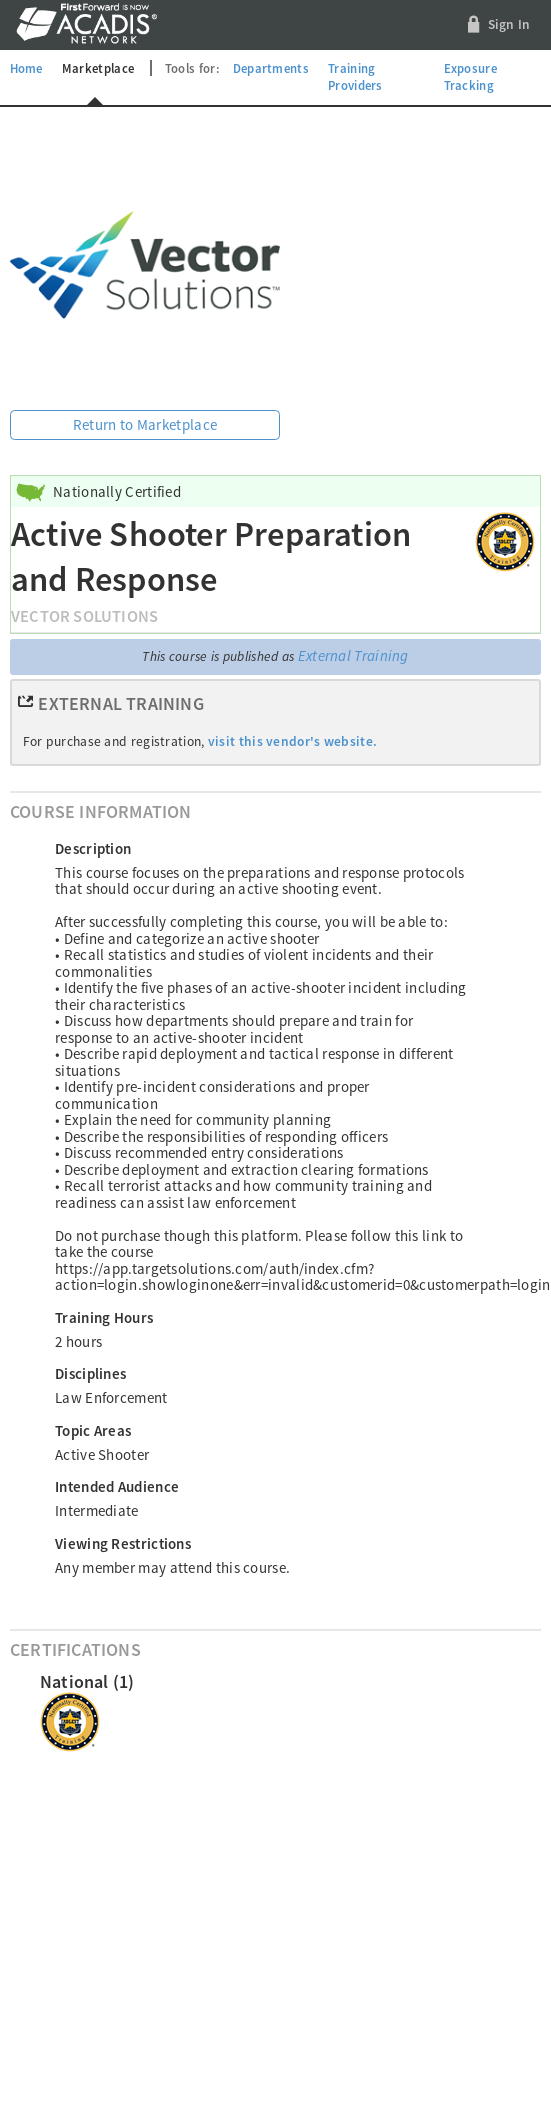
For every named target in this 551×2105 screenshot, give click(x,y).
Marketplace (98, 68)
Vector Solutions (84, 616)
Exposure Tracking (470, 77)
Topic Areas (93, 1430)
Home (26, 68)
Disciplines (90, 1373)
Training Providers (355, 77)
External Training (353, 655)
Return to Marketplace (145, 424)
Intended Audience (117, 1486)
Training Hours (104, 1317)
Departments (271, 68)
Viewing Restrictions (123, 1543)
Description (93, 848)
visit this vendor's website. (292, 741)
